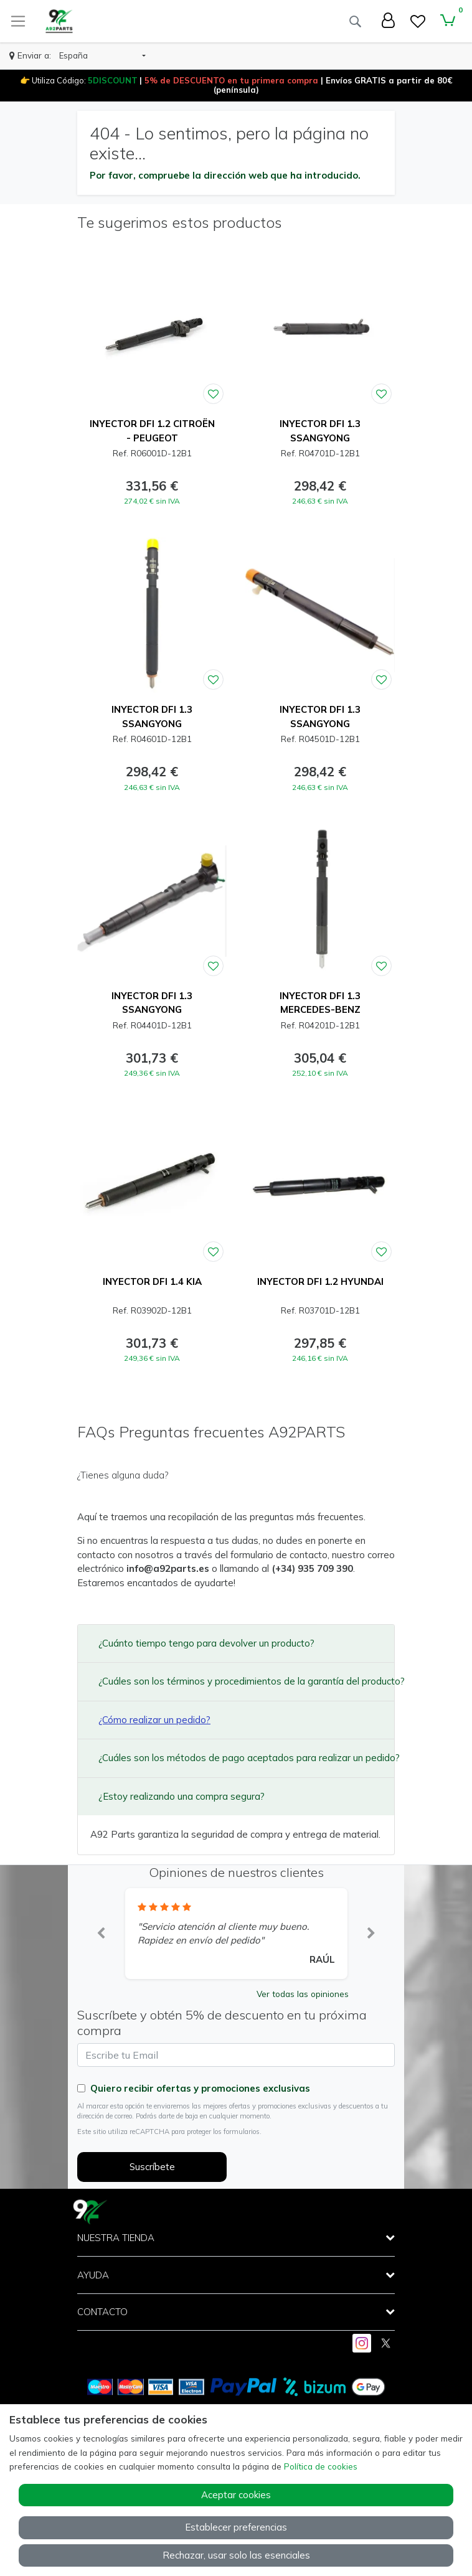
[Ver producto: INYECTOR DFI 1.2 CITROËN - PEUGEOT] (152, 329)
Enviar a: (34, 55)
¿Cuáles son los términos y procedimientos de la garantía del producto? (240, 1681)
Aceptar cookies (236, 2495)
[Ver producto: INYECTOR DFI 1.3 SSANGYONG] (320, 329)
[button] (102, 56)
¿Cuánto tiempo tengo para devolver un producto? (206, 1643)
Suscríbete (152, 2167)
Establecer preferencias (236, 2527)
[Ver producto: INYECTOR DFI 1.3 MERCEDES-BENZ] (320, 901)
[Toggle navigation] (18, 21)
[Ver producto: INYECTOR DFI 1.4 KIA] (152, 1187)
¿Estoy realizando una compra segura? (181, 1796)
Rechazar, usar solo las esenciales (236, 2555)
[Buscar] (355, 21)
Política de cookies (320, 2466)
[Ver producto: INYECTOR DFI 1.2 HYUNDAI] (320, 1187)
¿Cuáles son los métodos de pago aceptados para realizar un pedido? (240, 1758)
